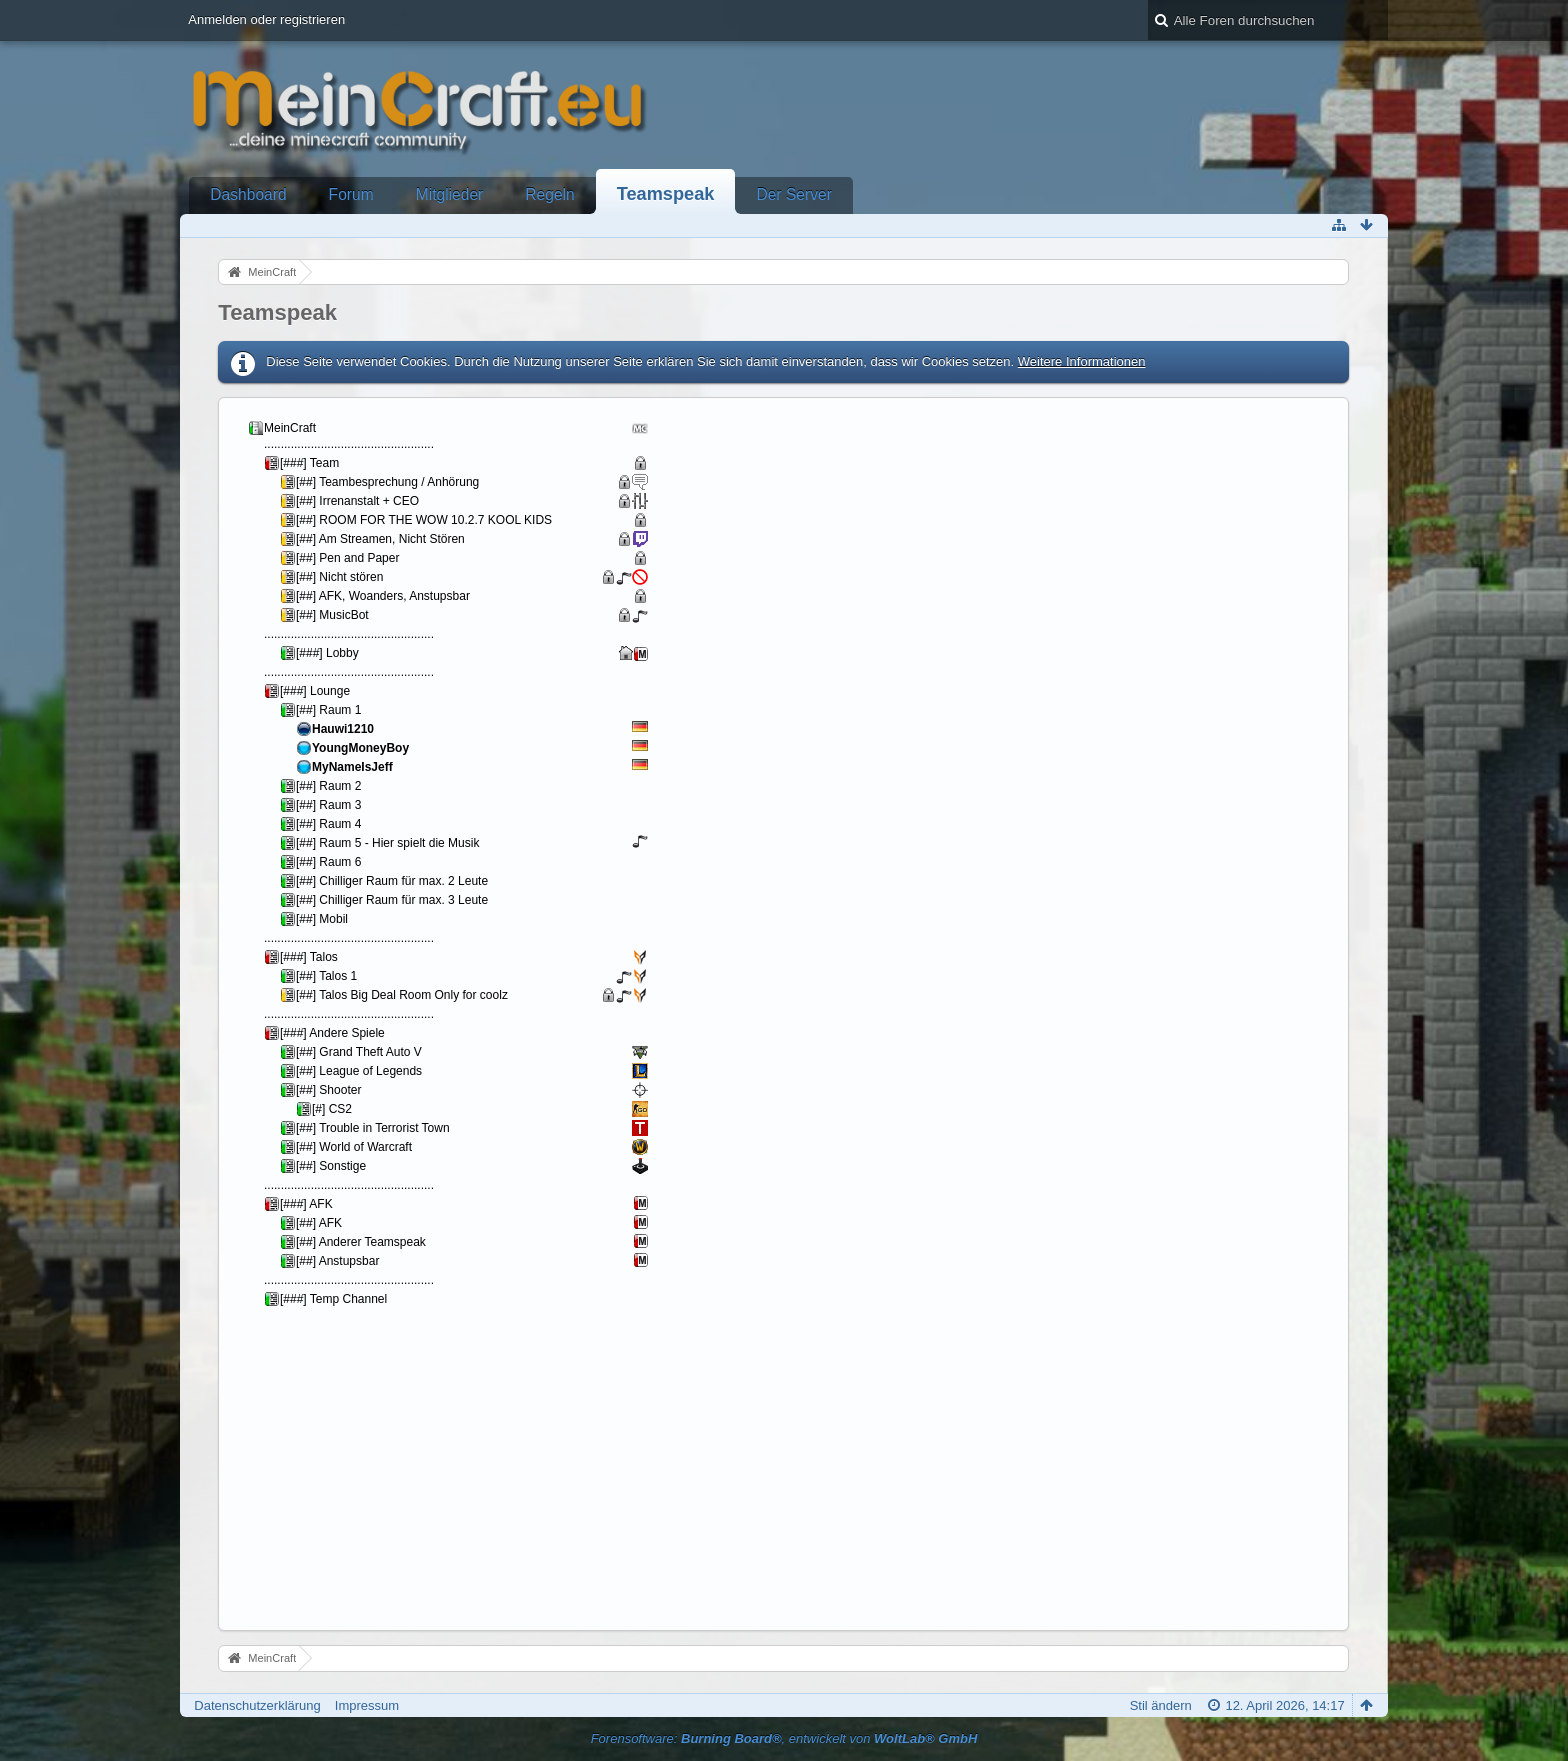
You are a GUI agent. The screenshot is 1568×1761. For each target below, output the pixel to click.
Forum (351, 194)
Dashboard (248, 194)
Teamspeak (666, 194)
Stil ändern (1161, 1705)
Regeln (549, 194)
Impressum (367, 1705)
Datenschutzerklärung (257, 1705)
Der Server (793, 194)
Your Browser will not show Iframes (465, 1012)
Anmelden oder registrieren (266, 19)
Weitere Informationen (1082, 361)
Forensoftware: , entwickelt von (784, 1738)
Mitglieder (450, 194)
